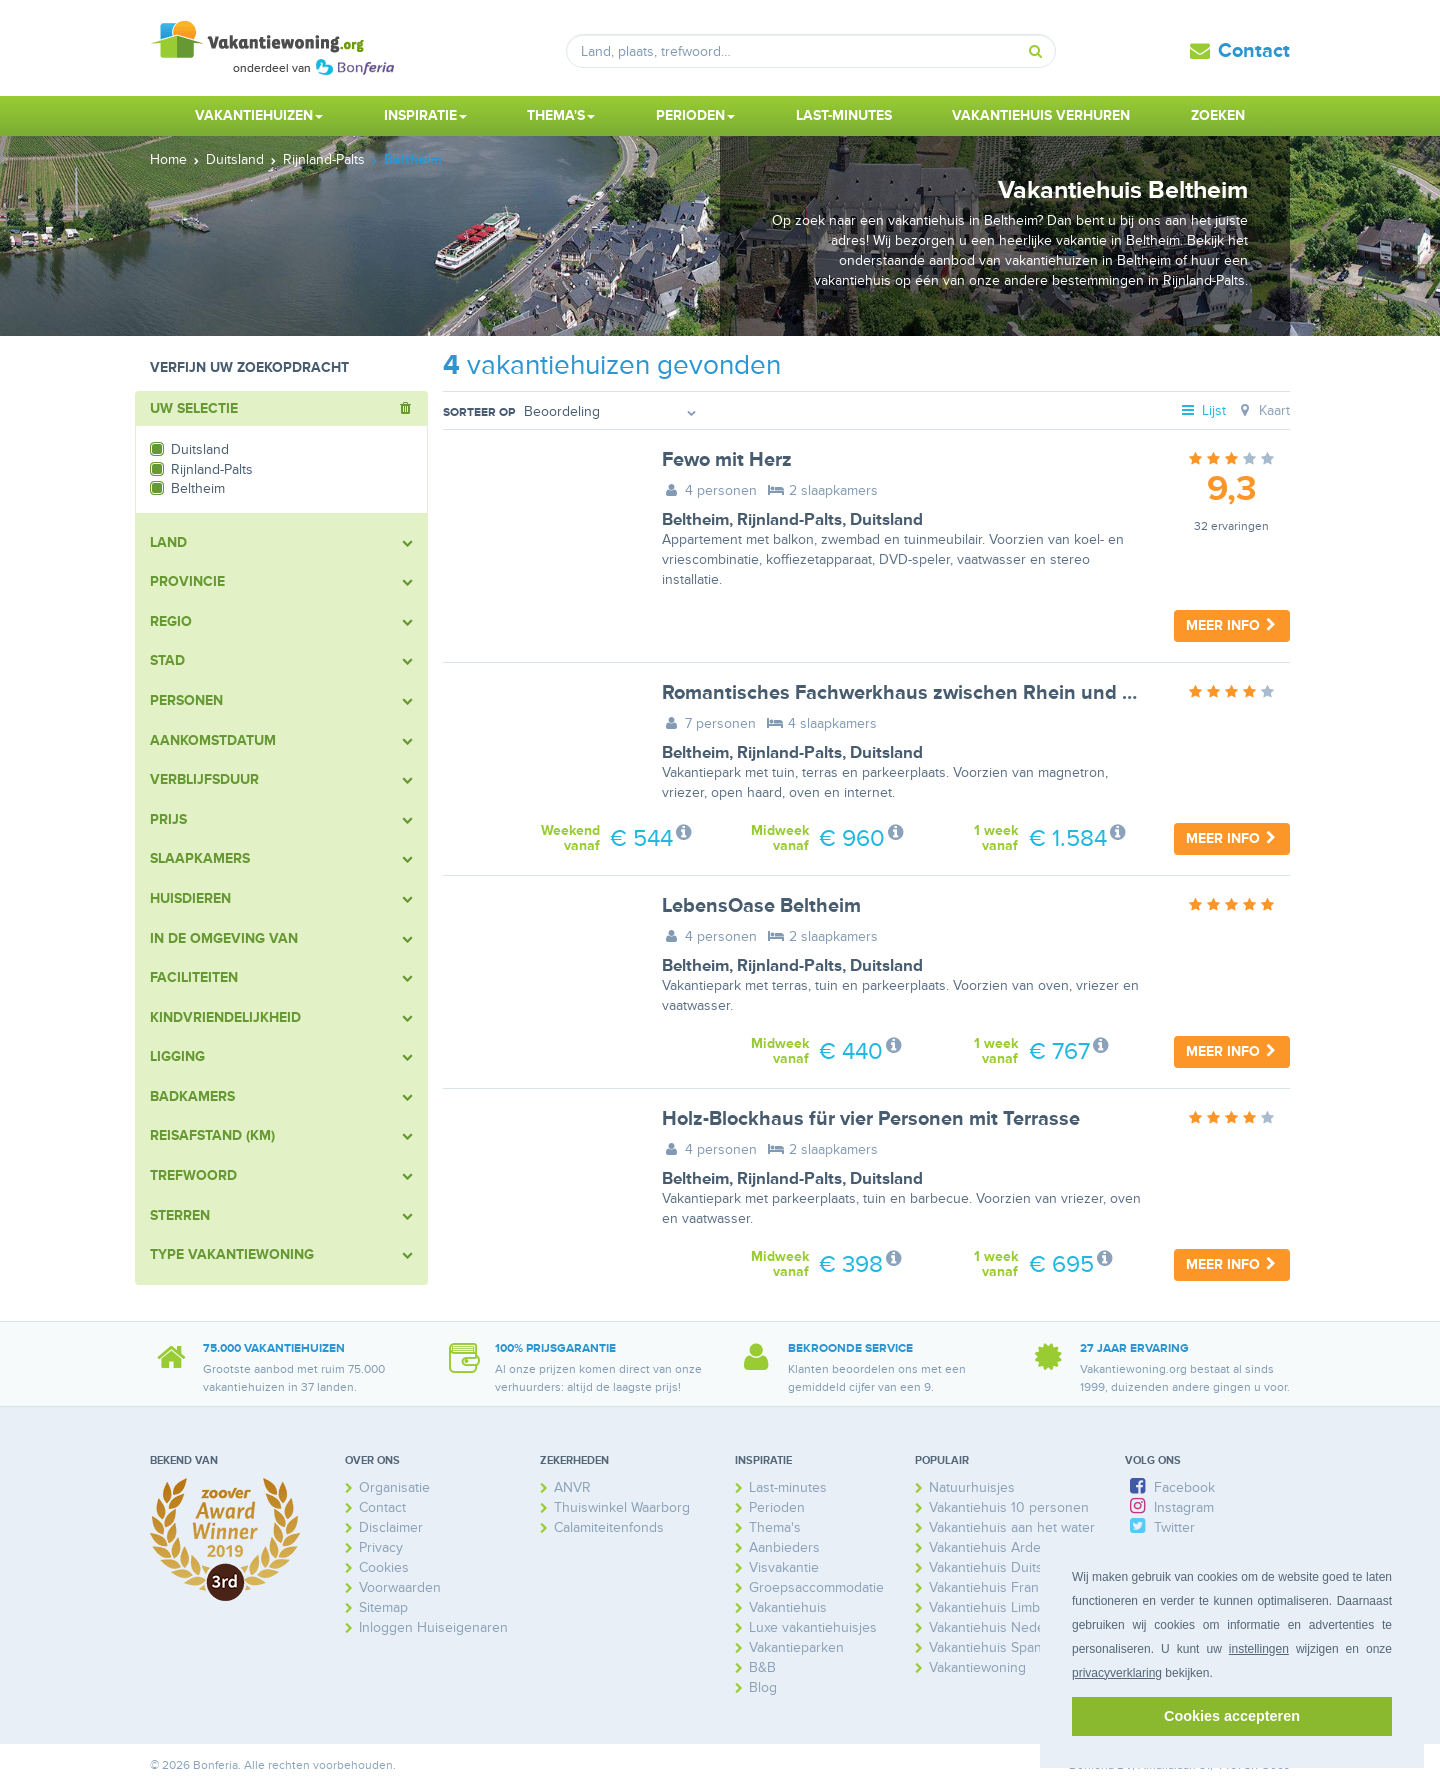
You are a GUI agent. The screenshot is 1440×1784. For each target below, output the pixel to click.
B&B (762, 1667)
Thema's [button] (561, 115)
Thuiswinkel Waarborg (622, 1507)
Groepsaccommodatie (816, 1587)
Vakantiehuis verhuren (1041, 115)
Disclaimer (391, 1527)
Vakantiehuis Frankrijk (996, 1587)
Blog (763, 1687)
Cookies (384, 1567)
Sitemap (383, 1607)
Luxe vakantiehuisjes (813, 1627)
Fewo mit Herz (727, 460)
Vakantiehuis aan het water (1012, 1527)
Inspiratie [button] (425, 115)
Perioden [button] (695, 115)
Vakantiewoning (977, 1667)
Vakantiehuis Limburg (995, 1607)
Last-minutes (844, 115)
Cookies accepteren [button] (1232, 1716)
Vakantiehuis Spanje (991, 1647)
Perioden (777, 1507)
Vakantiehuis (788, 1607)
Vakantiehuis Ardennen (1001, 1547)
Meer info (1232, 625)
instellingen (1259, 1649)
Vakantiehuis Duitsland (999, 1567)
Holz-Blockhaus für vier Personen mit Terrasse (871, 1119)
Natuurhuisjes (972, 1487)
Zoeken (1218, 115)
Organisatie (394, 1487)
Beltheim (695, 520)
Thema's (775, 1527)
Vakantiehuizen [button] (259, 115)
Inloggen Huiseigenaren (433, 1627)
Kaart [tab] (1262, 410)
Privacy (381, 1547)
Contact (1254, 51)
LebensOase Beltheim (761, 906)
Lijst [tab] (1203, 410)
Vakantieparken (796, 1647)
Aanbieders (784, 1547)
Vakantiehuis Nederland (1002, 1627)
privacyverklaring (1117, 1673)
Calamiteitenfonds (609, 1527)
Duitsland (886, 520)
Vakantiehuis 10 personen (1009, 1507)
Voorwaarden (400, 1587)
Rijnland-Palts (789, 520)
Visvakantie (784, 1567)
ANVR (572, 1487)
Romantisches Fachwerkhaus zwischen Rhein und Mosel (919, 693)
